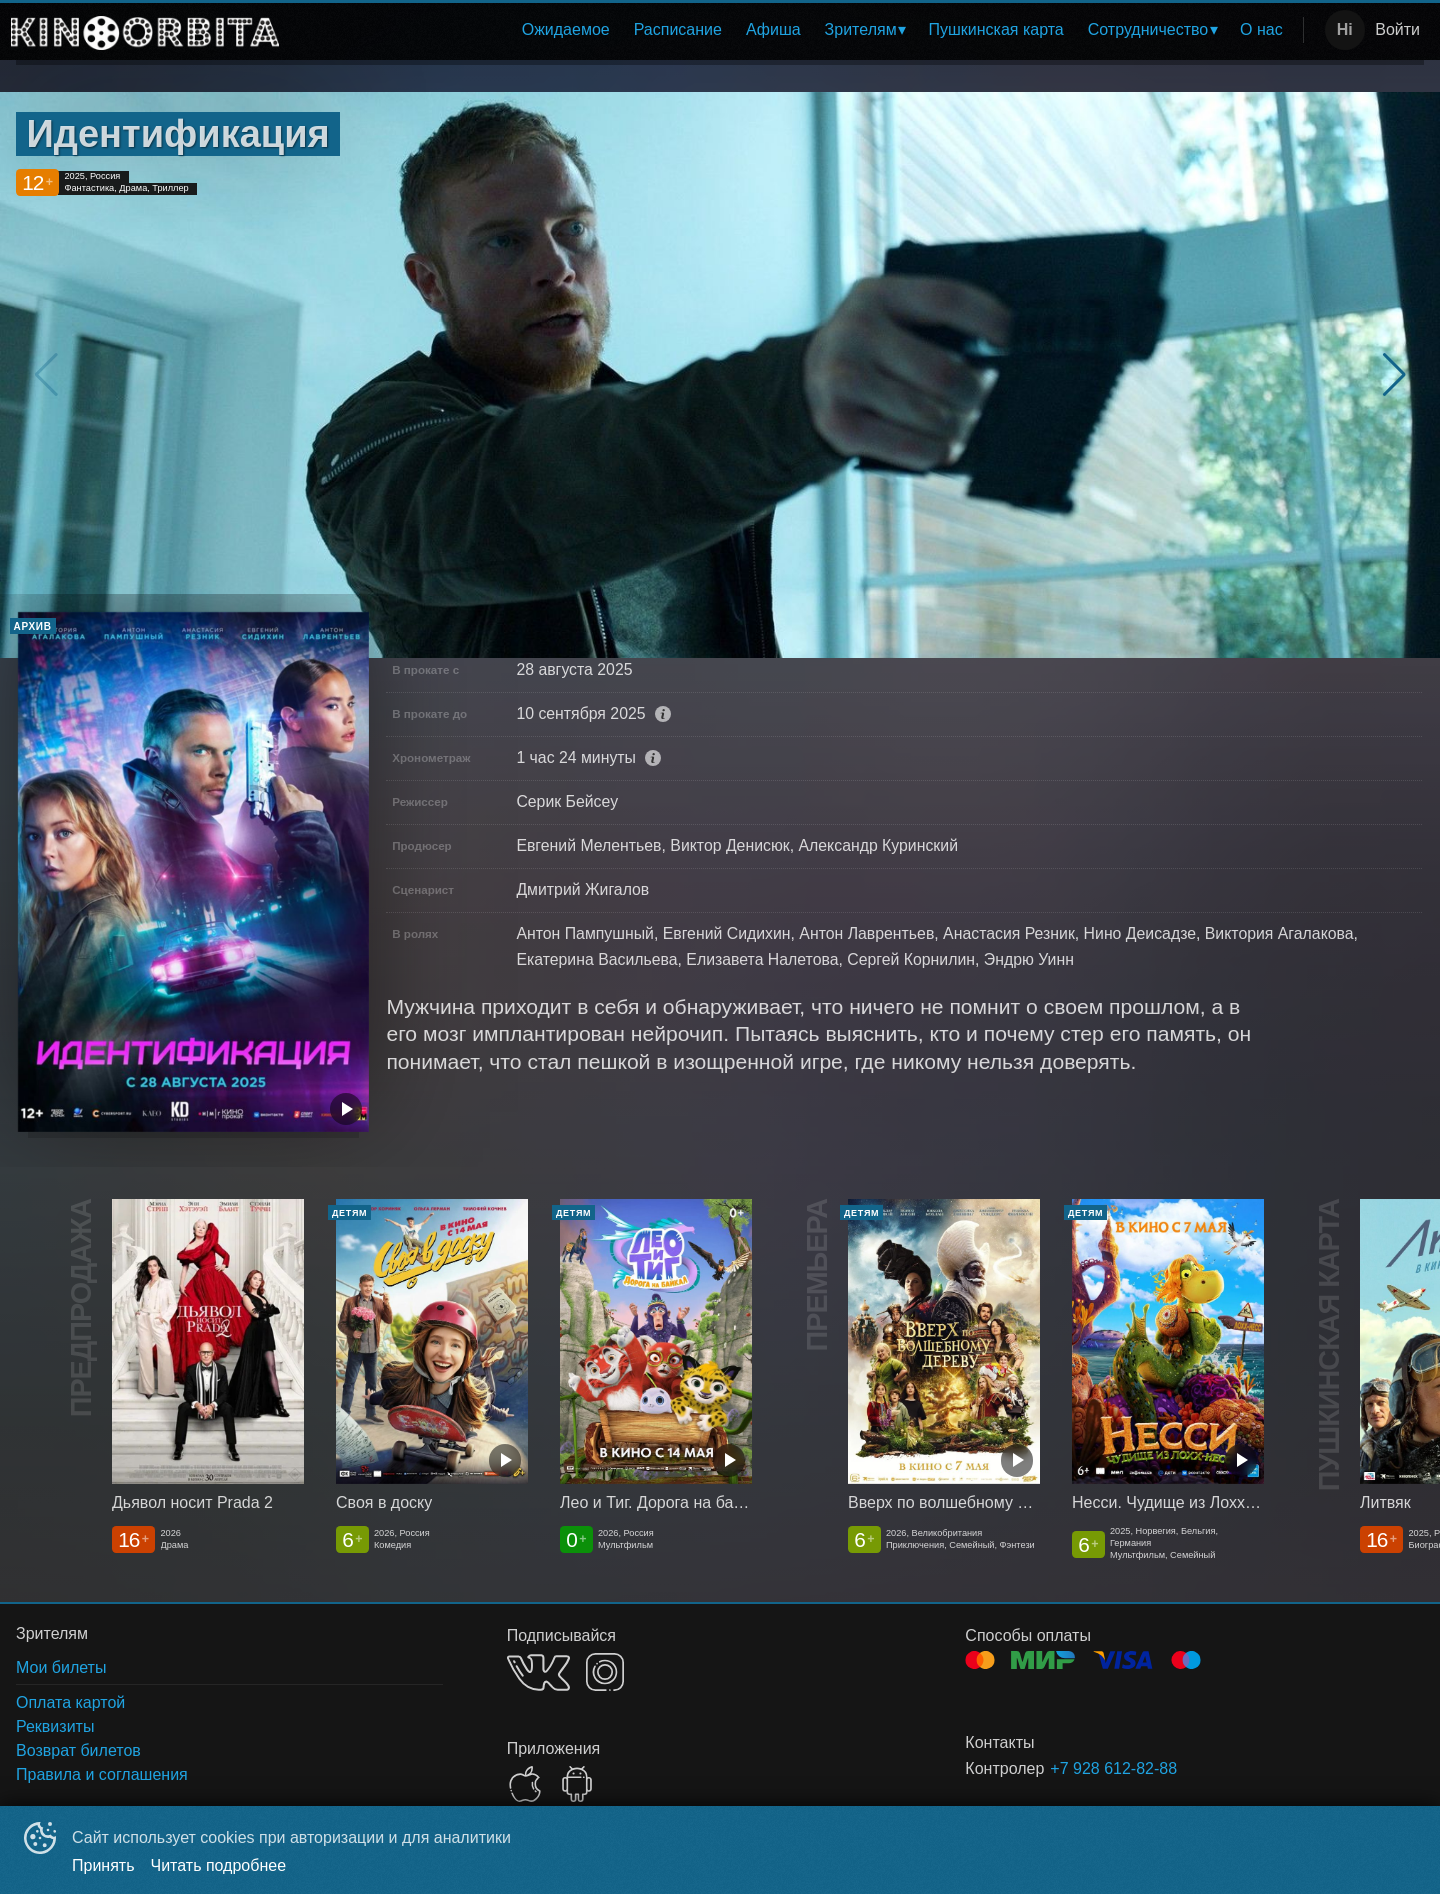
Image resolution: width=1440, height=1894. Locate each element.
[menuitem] (566, 30)
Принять (103, 1865)
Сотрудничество (1148, 29)
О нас (1261, 29)
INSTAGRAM (605, 1672)
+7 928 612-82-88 (1113, 1768)
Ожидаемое (566, 29)
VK (538, 1672)
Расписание (678, 29)
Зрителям (861, 29)
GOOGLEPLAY (577, 1784)
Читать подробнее (219, 1865)
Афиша (773, 29)
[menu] (795, 30)
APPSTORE (525, 1784)
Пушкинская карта (995, 29)
